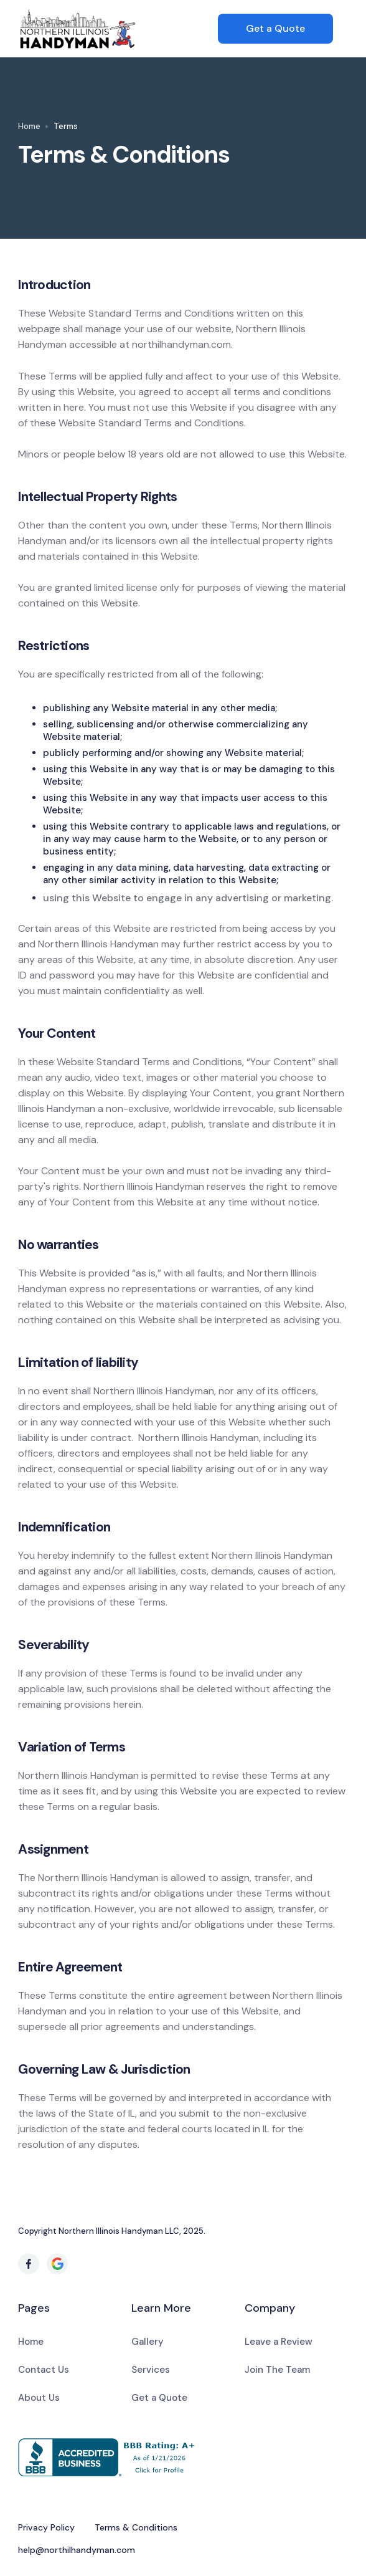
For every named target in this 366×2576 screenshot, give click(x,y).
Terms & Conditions (136, 2527)
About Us (39, 2398)
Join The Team (277, 2369)
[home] (117, 28)
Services (150, 2369)
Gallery (147, 2341)
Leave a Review (278, 2341)
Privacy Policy (46, 2527)
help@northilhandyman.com (76, 2549)
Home (29, 126)
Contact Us (43, 2369)
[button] (340, 29)
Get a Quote (275, 28)
